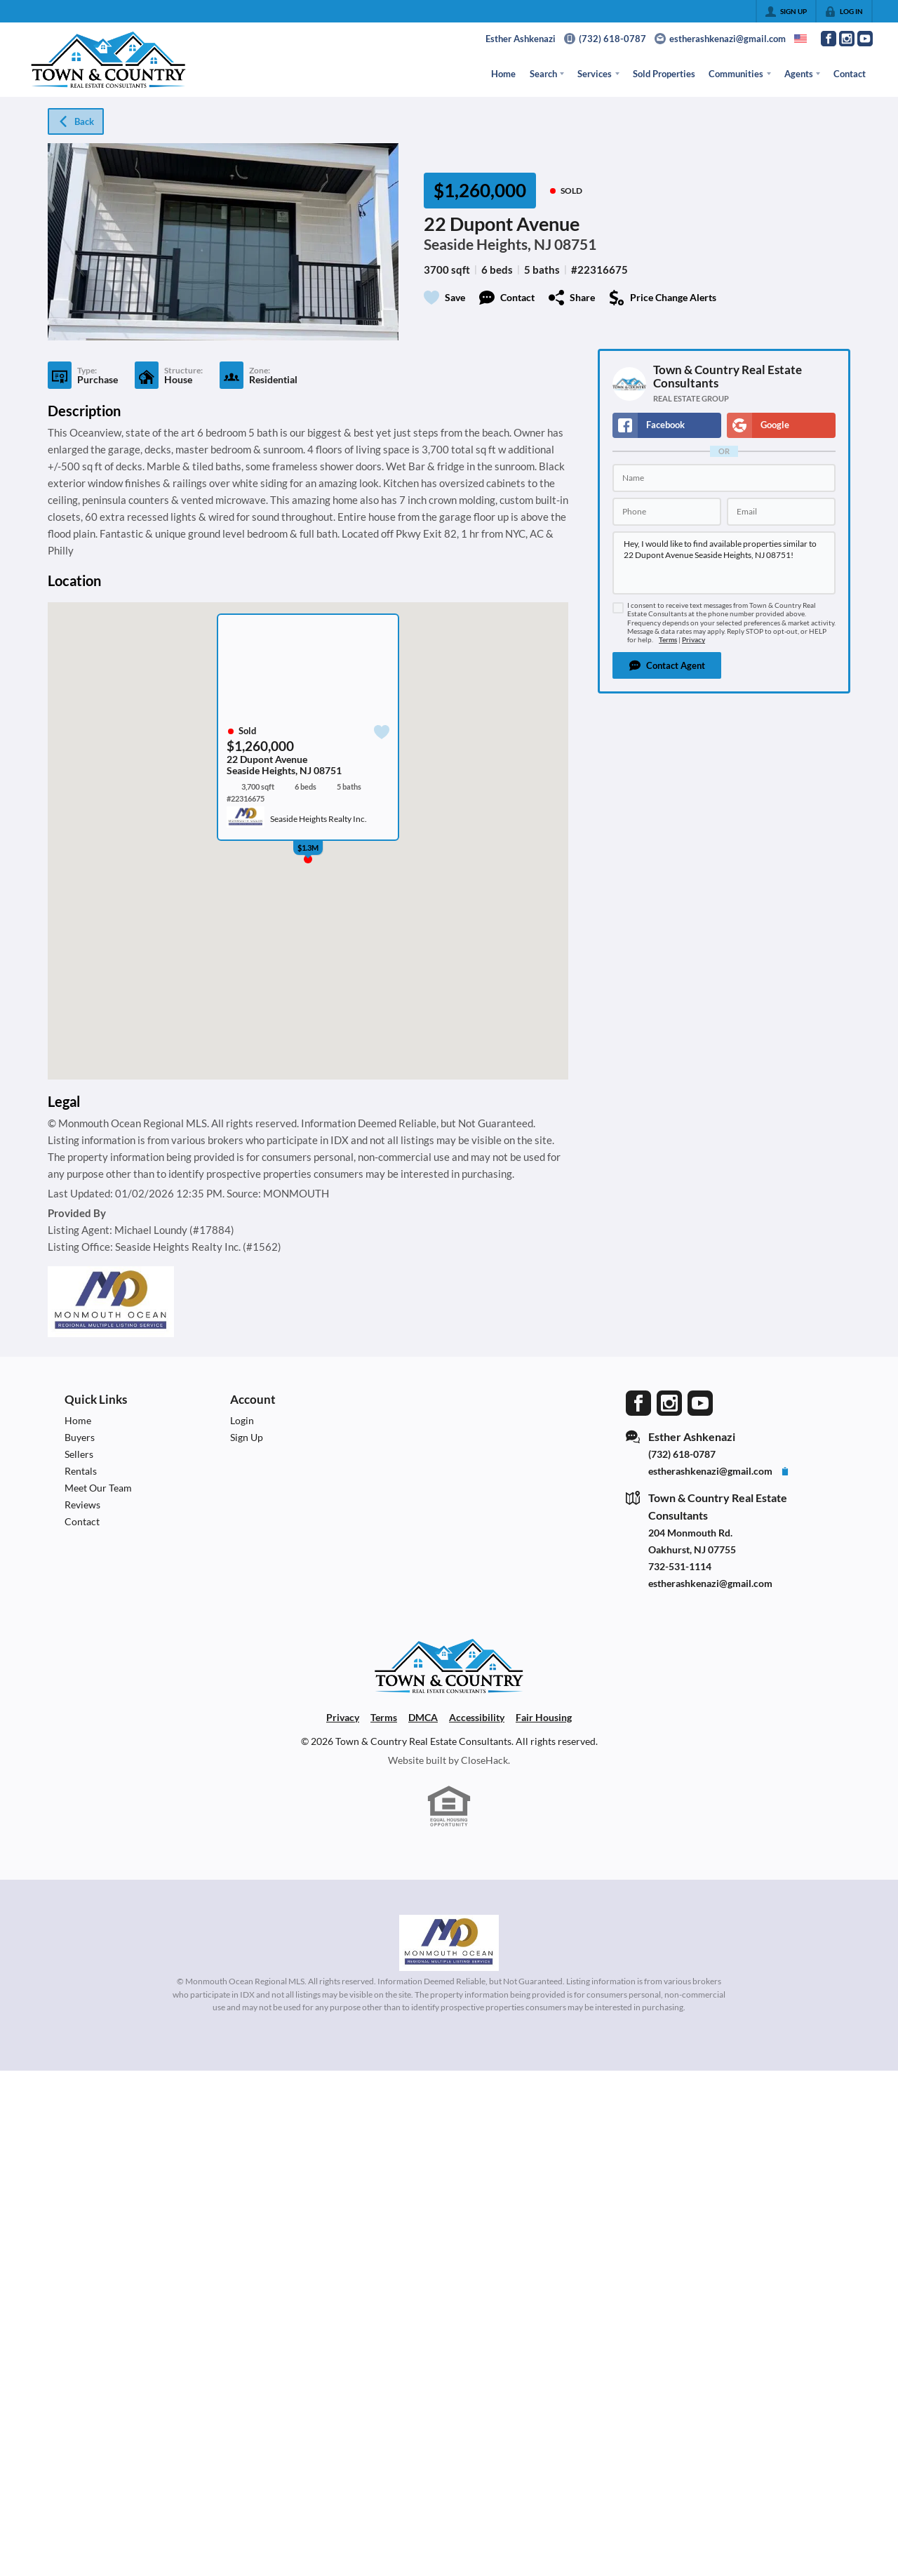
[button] (666, 665)
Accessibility (476, 1717)
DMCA (423, 1717)
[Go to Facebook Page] (828, 38)
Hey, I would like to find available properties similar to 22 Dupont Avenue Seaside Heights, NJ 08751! (724, 563)
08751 (575, 244)
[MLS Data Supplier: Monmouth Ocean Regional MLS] (449, 1942)
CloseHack (484, 1760)
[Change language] (800, 38)
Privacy (693, 640)
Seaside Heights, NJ (487, 244)
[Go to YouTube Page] (865, 38)
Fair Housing (544, 1717)
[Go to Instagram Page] (847, 38)
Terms (668, 640)
